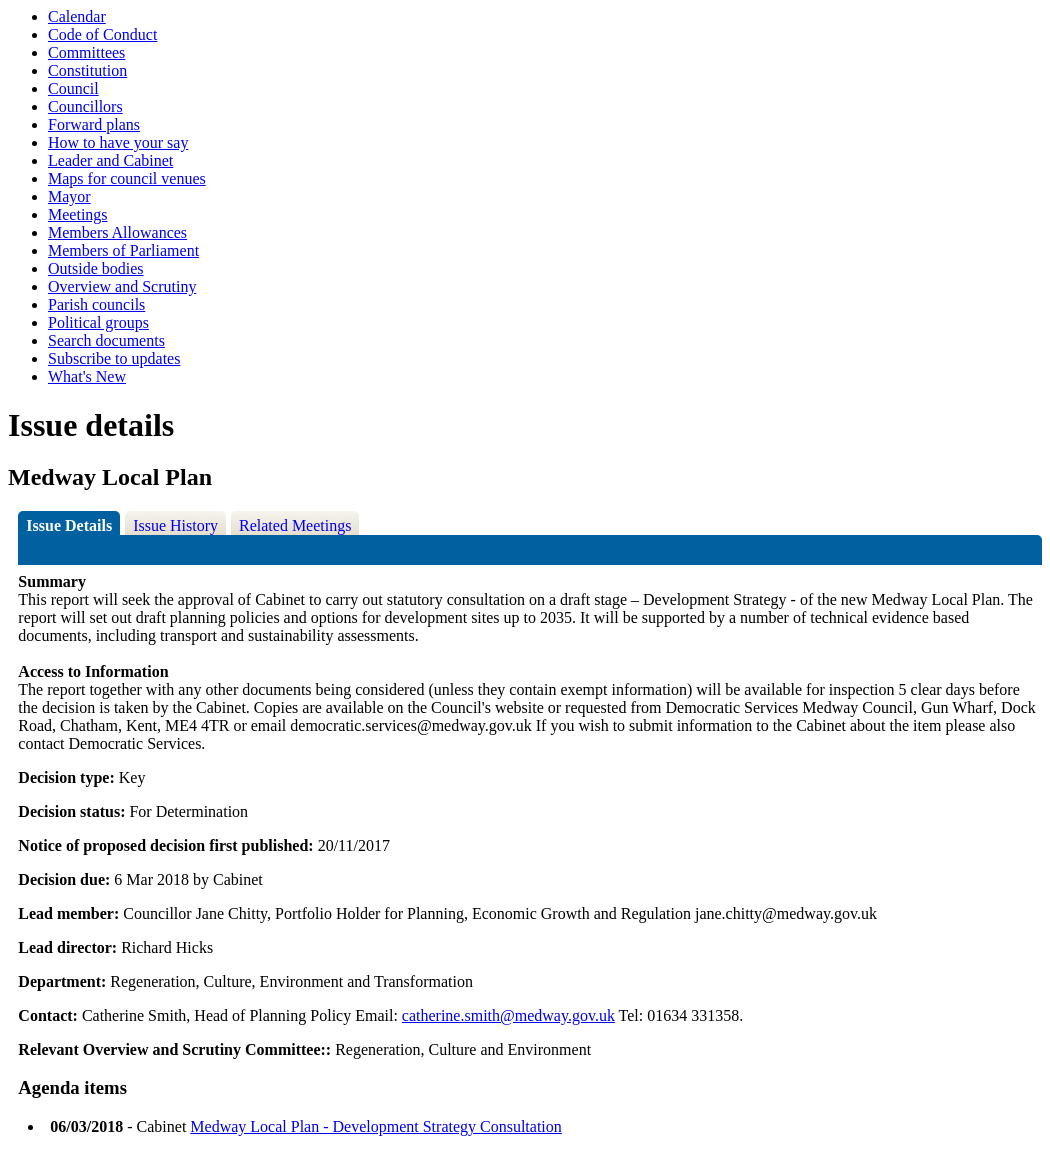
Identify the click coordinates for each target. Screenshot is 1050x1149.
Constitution (87, 70)
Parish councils (96, 304)
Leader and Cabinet (110, 160)
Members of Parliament (123, 250)
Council (73, 88)
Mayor (69, 196)
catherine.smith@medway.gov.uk (508, 1015)
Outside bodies (96, 268)
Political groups (98, 322)
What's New (87, 376)
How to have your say (118, 142)
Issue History (175, 525)
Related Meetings (295, 525)
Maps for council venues (127, 178)
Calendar (77, 16)
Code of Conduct (102, 34)
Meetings (78, 214)
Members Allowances (117, 232)
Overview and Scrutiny (122, 286)
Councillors (85, 106)
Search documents (106, 340)
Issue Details (69, 525)
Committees (86, 52)
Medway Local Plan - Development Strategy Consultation (375, 1126)
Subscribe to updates (114, 358)
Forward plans (94, 124)
